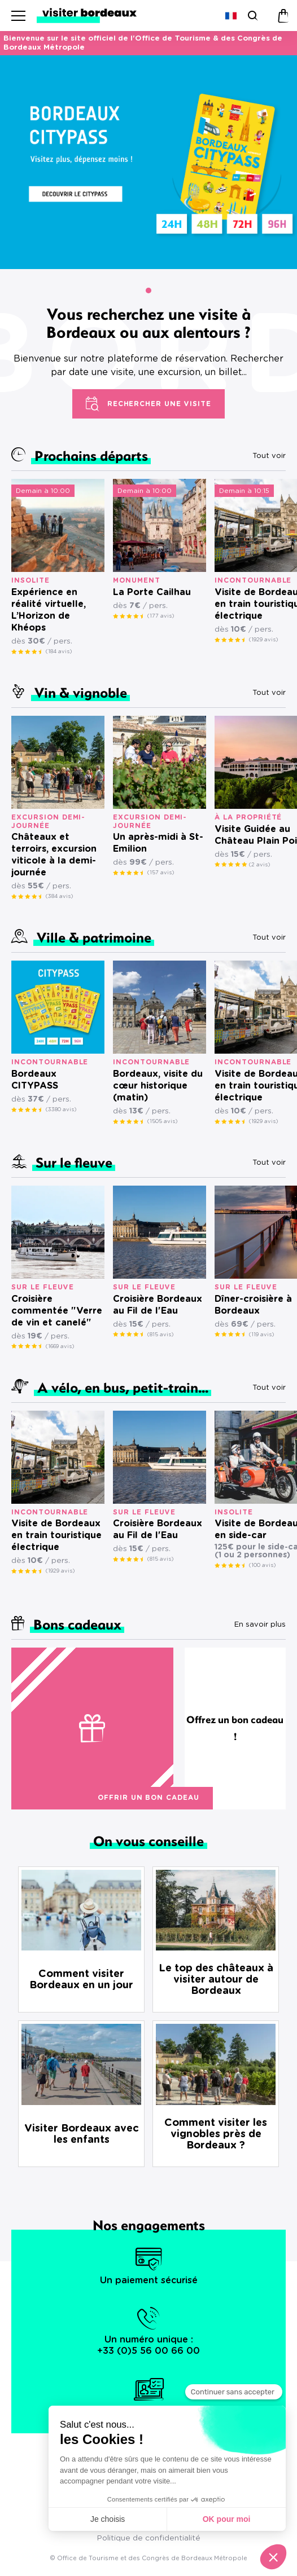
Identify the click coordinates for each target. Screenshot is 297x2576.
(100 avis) (262, 1565)
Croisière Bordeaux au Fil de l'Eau (157, 1304)
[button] (148, 290)
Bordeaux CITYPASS (34, 1079)
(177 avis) (160, 616)
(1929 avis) (263, 639)
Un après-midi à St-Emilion (158, 843)
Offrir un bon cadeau (148, 1797)
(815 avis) (160, 1334)
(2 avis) (259, 865)
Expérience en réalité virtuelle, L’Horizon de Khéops (48, 610)
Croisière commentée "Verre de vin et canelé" (56, 1310)
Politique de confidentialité (148, 2538)
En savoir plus (260, 1624)
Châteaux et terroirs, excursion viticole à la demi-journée (54, 855)
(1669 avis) (60, 1346)
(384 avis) (59, 896)
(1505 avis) (162, 1121)
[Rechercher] (252, 15)
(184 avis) (58, 651)
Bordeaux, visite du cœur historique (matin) (158, 1085)
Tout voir (269, 456)
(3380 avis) (61, 1109)
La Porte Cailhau (152, 592)
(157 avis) (160, 872)
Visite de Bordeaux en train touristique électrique (56, 1535)
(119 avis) (261, 1334)
